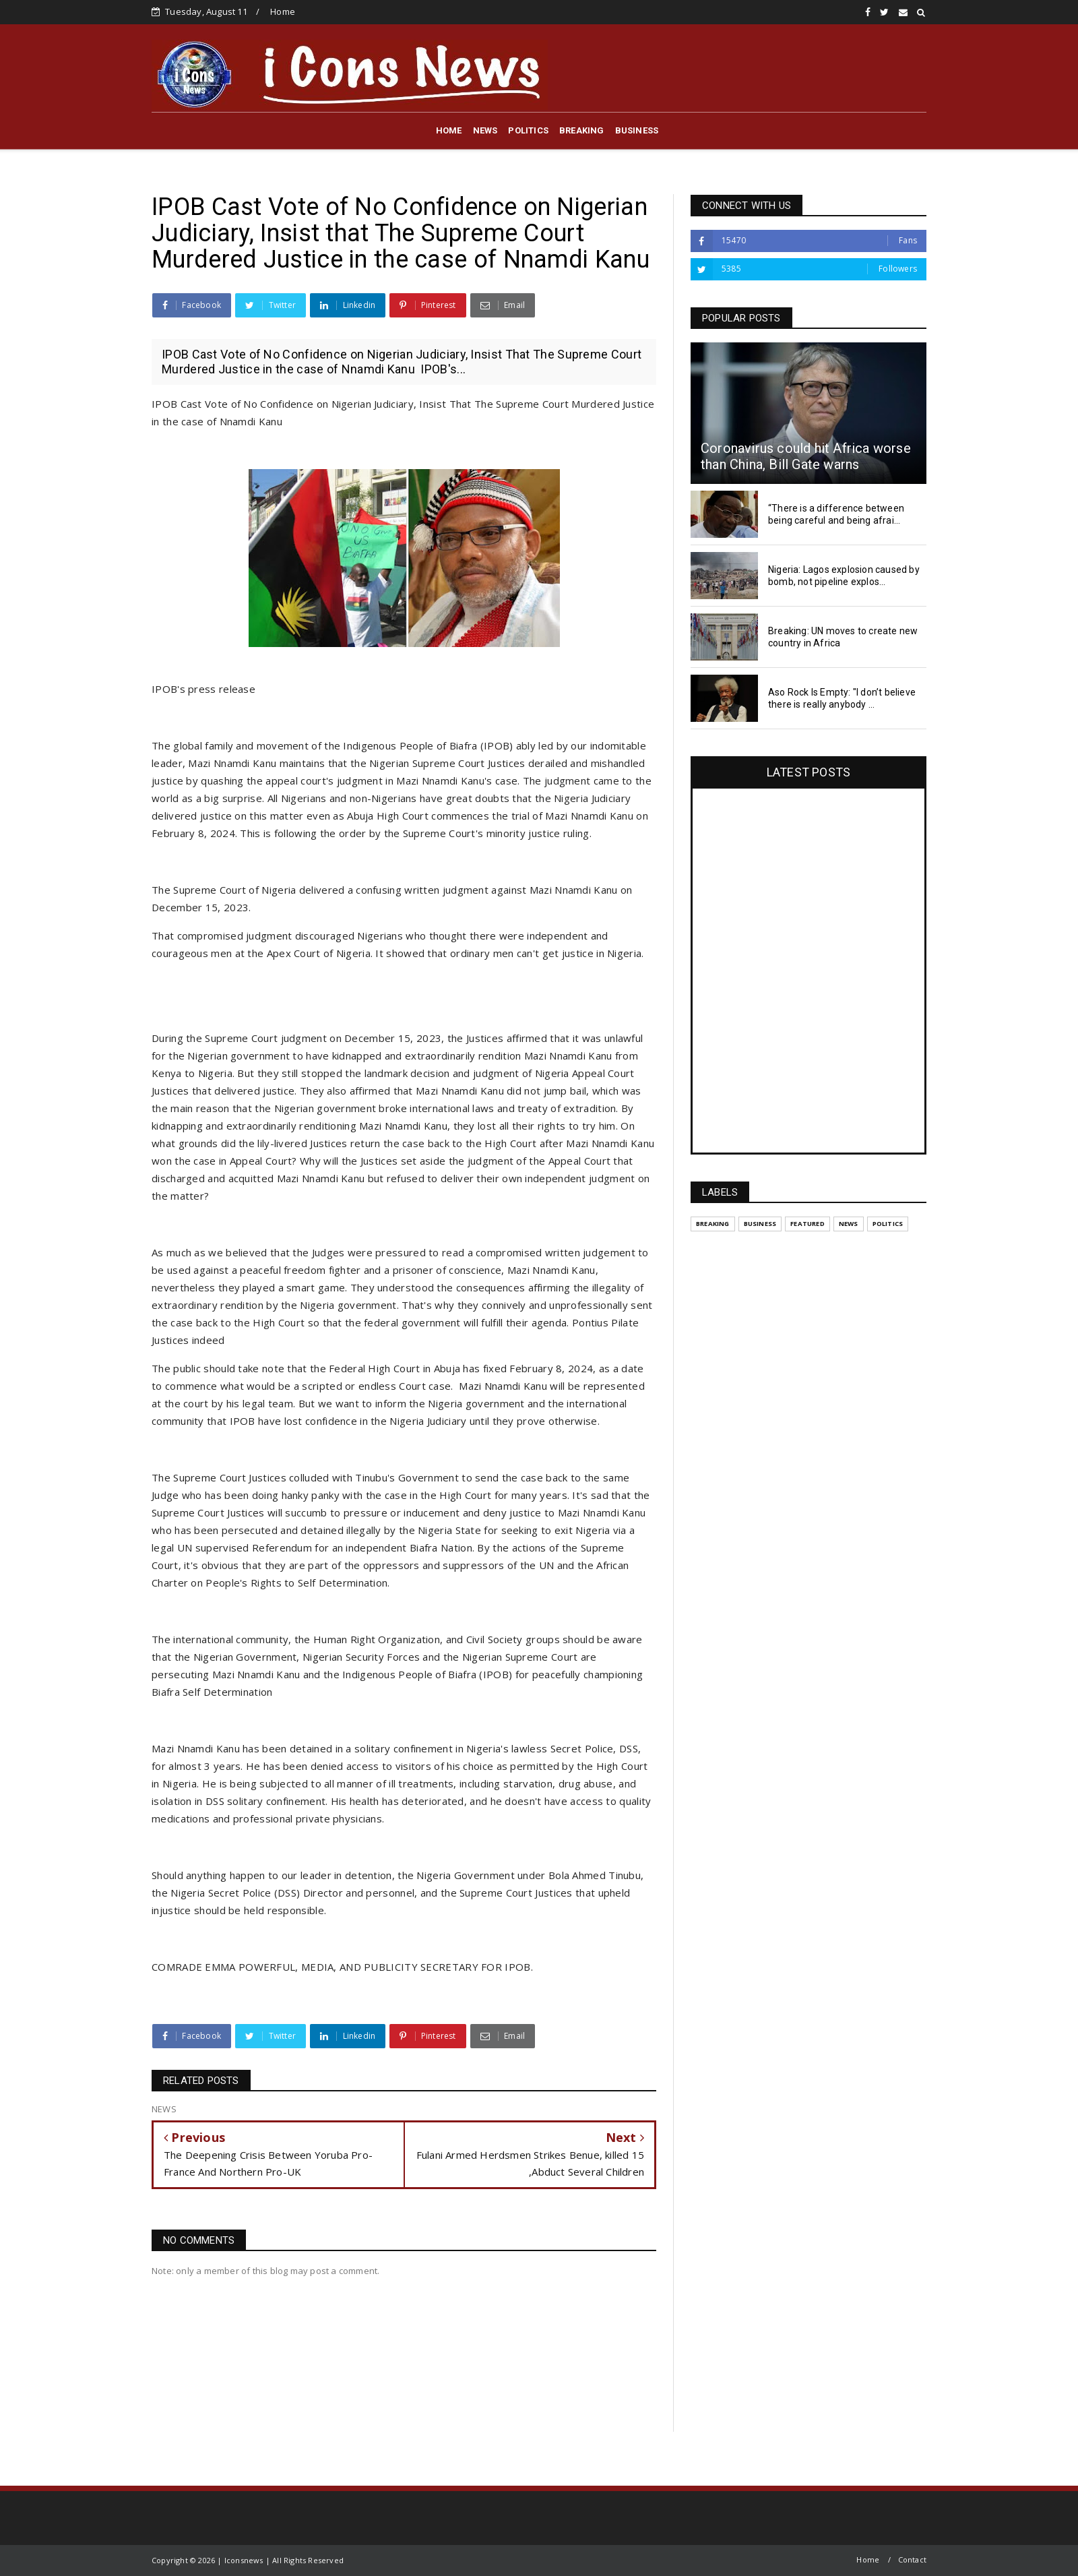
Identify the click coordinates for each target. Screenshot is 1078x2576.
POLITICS (528, 130)
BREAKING (581, 130)
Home (282, 11)
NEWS (485, 130)
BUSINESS (637, 130)
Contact (912, 2559)
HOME (449, 130)
